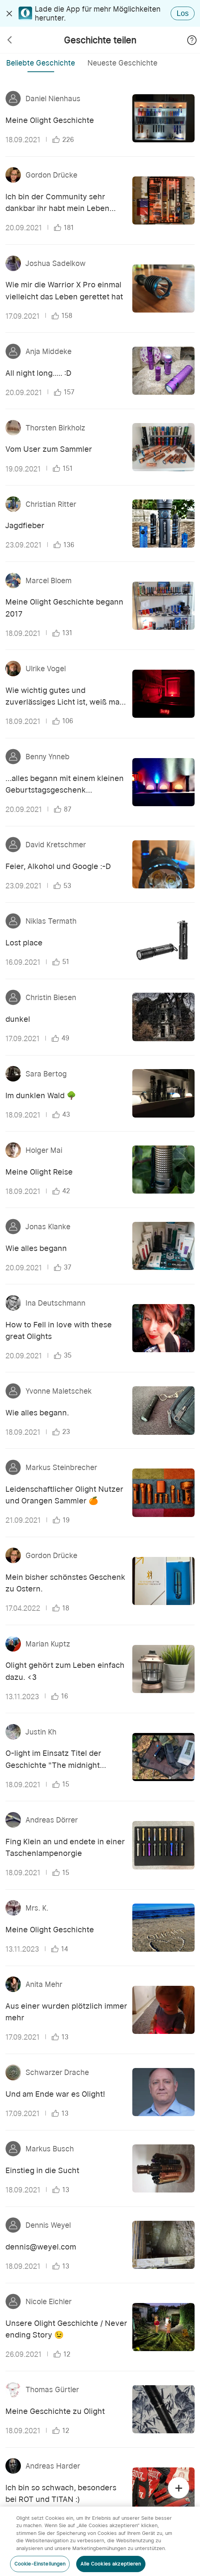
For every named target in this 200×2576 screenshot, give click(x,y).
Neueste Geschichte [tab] (122, 63)
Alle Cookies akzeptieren (110, 2564)
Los (183, 13)
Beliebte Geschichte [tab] (40, 63)
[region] (100, 2541)
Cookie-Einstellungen (40, 2564)
